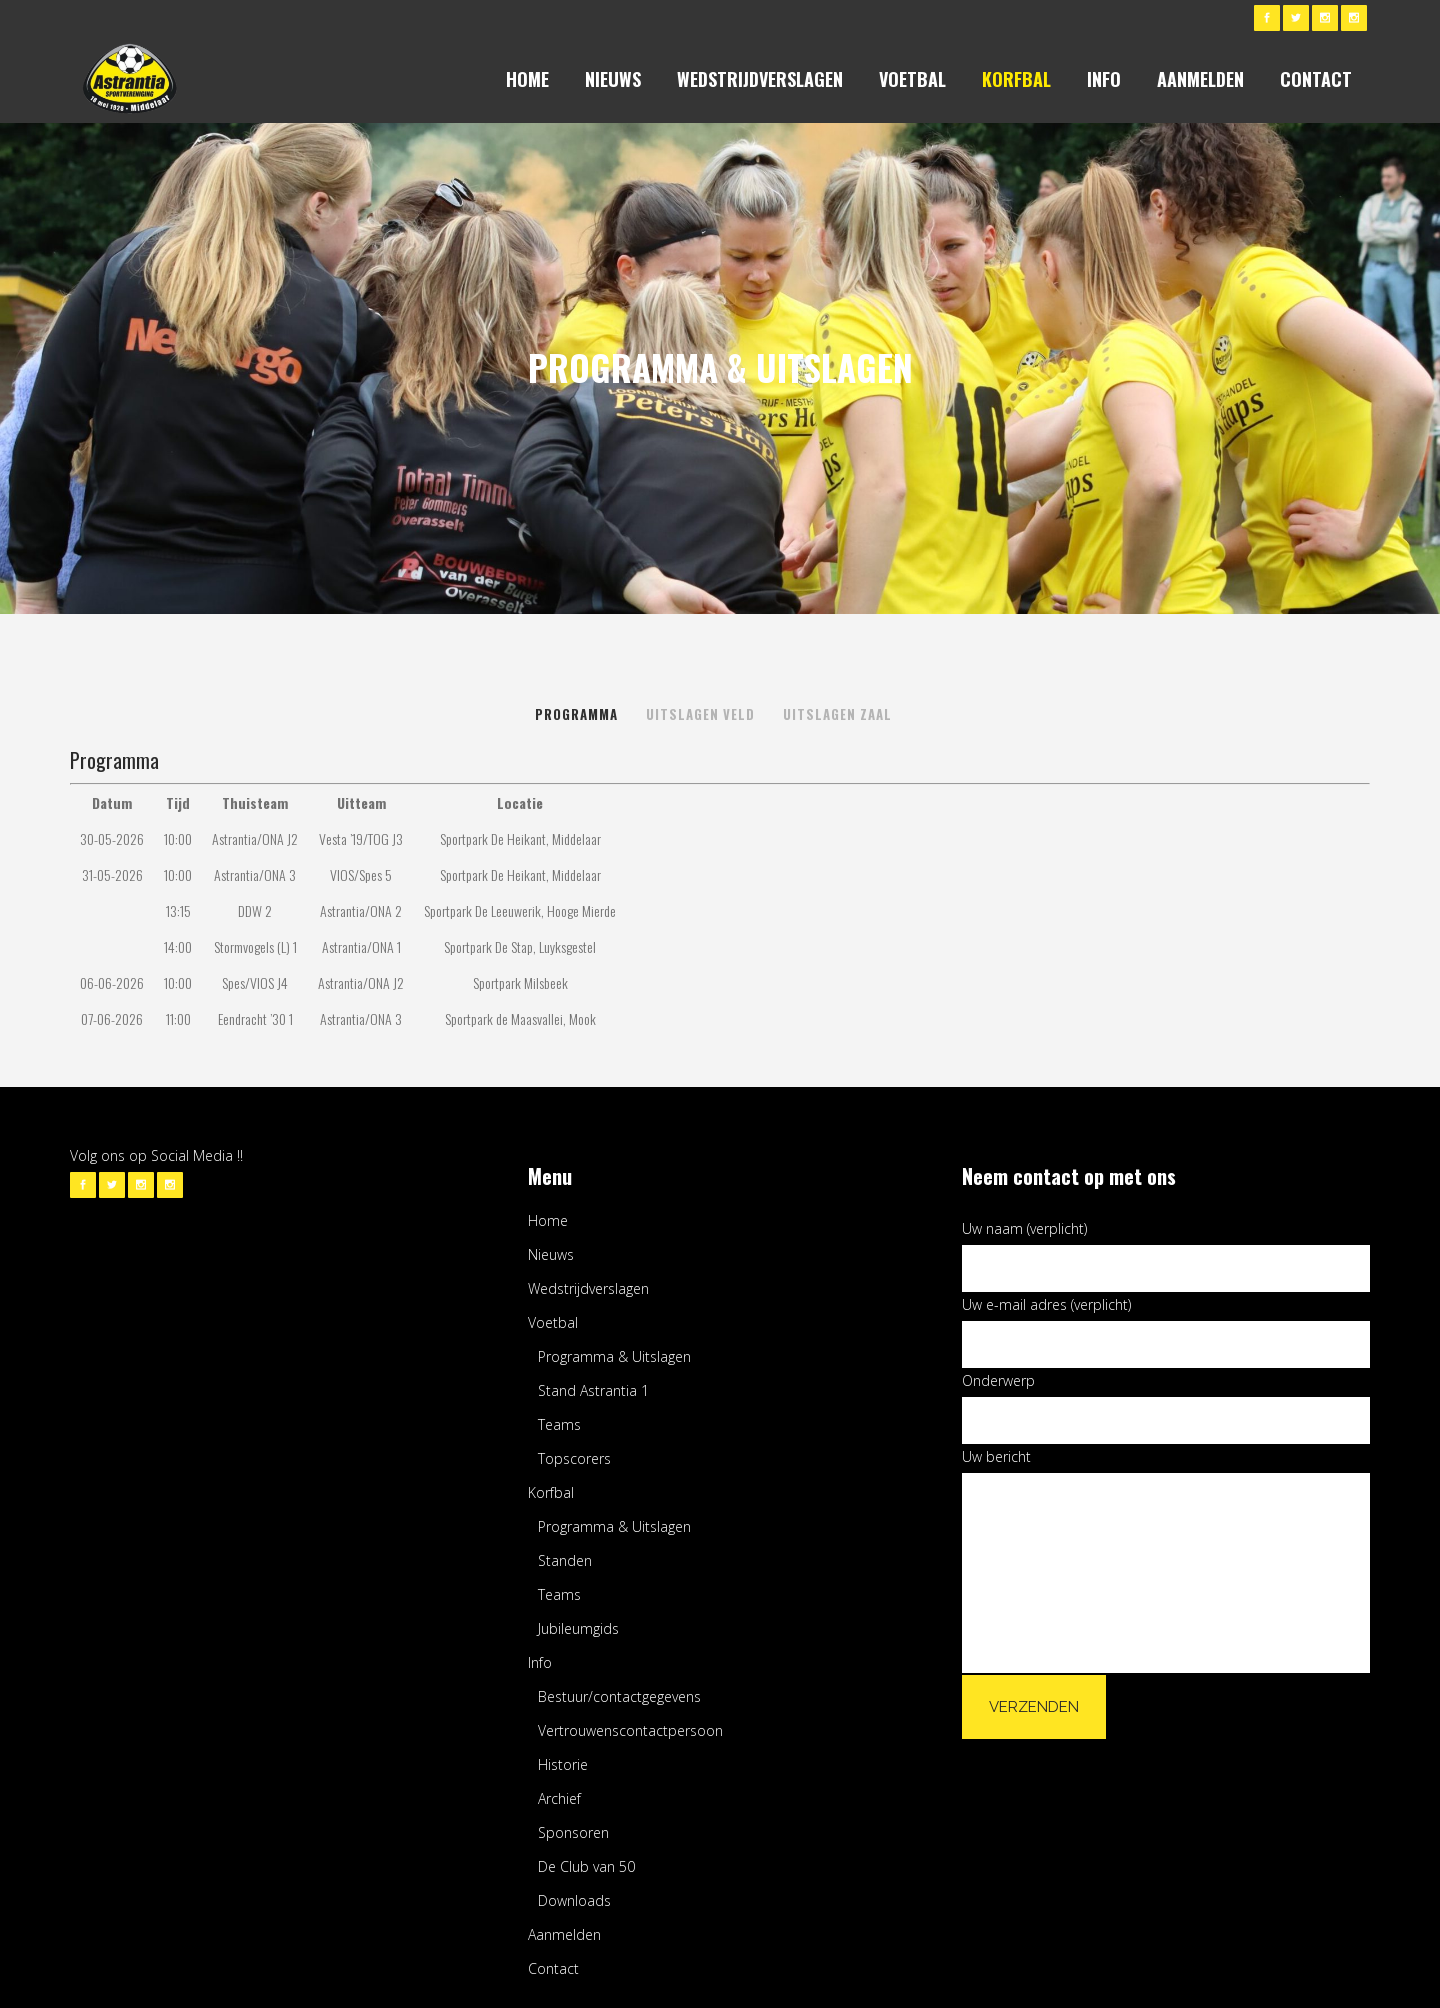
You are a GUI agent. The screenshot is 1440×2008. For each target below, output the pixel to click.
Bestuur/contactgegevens (619, 1696)
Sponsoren (573, 1832)
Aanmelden (564, 1934)
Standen (565, 1560)
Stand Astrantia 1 (593, 1390)
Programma (576, 714)
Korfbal (551, 1492)
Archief (559, 1798)
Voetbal (553, 1322)
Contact (553, 1968)
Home (548, 1220)
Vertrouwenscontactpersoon (630, 1730)
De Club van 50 (586, 1866)
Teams (559, 1424)
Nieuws (551, 1254)
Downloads (574, 1900)
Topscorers (574, 1458)
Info (540, 1662)
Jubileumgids (578, 1628)
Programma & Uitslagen (614, 1356)
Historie (563, 1764)
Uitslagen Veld (700, 714)
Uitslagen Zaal (837, 714)
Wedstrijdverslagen (588, 1288)
